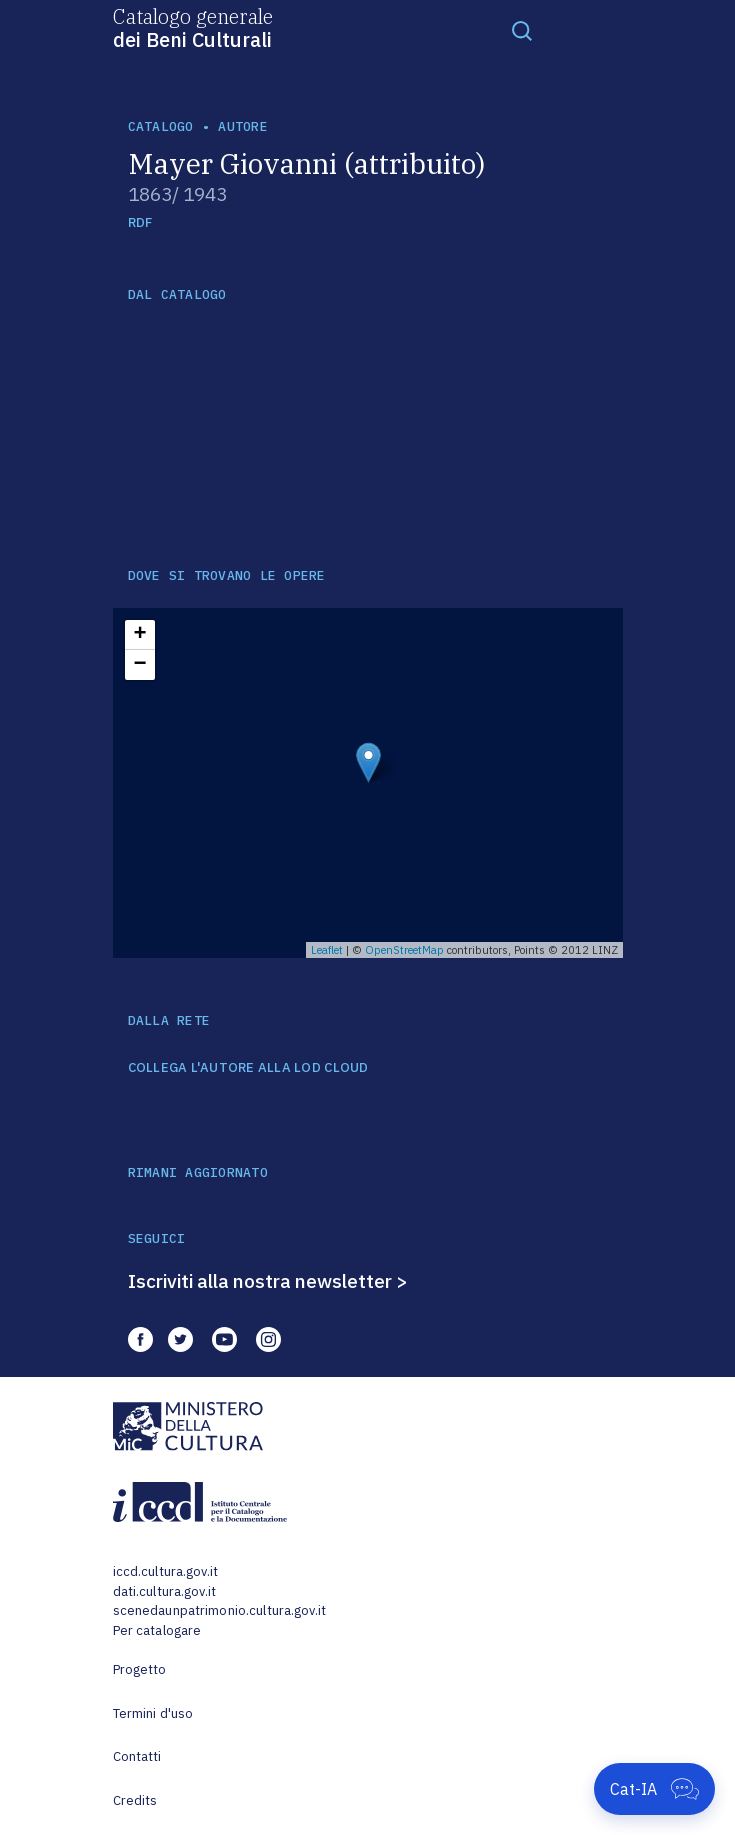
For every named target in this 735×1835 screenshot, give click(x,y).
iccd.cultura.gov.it (165, 1571)
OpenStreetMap (404, 950)
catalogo (161, 126)
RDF (140, 222)
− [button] (139, 665)
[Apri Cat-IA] (654, 1789)
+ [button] (139, 635)
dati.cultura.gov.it (164, 1591)
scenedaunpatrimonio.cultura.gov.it (219, 1610)
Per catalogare (157, 1630)
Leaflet (327, 950)
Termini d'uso (153, 1713)
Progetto (140, 1669)
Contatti (137, 1756)
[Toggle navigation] (522, 30)
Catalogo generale (193, 27)
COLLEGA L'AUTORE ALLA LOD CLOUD (248, 1068)
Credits (135, 1800)
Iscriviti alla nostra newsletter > (268, 1281)
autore (243, 126)
